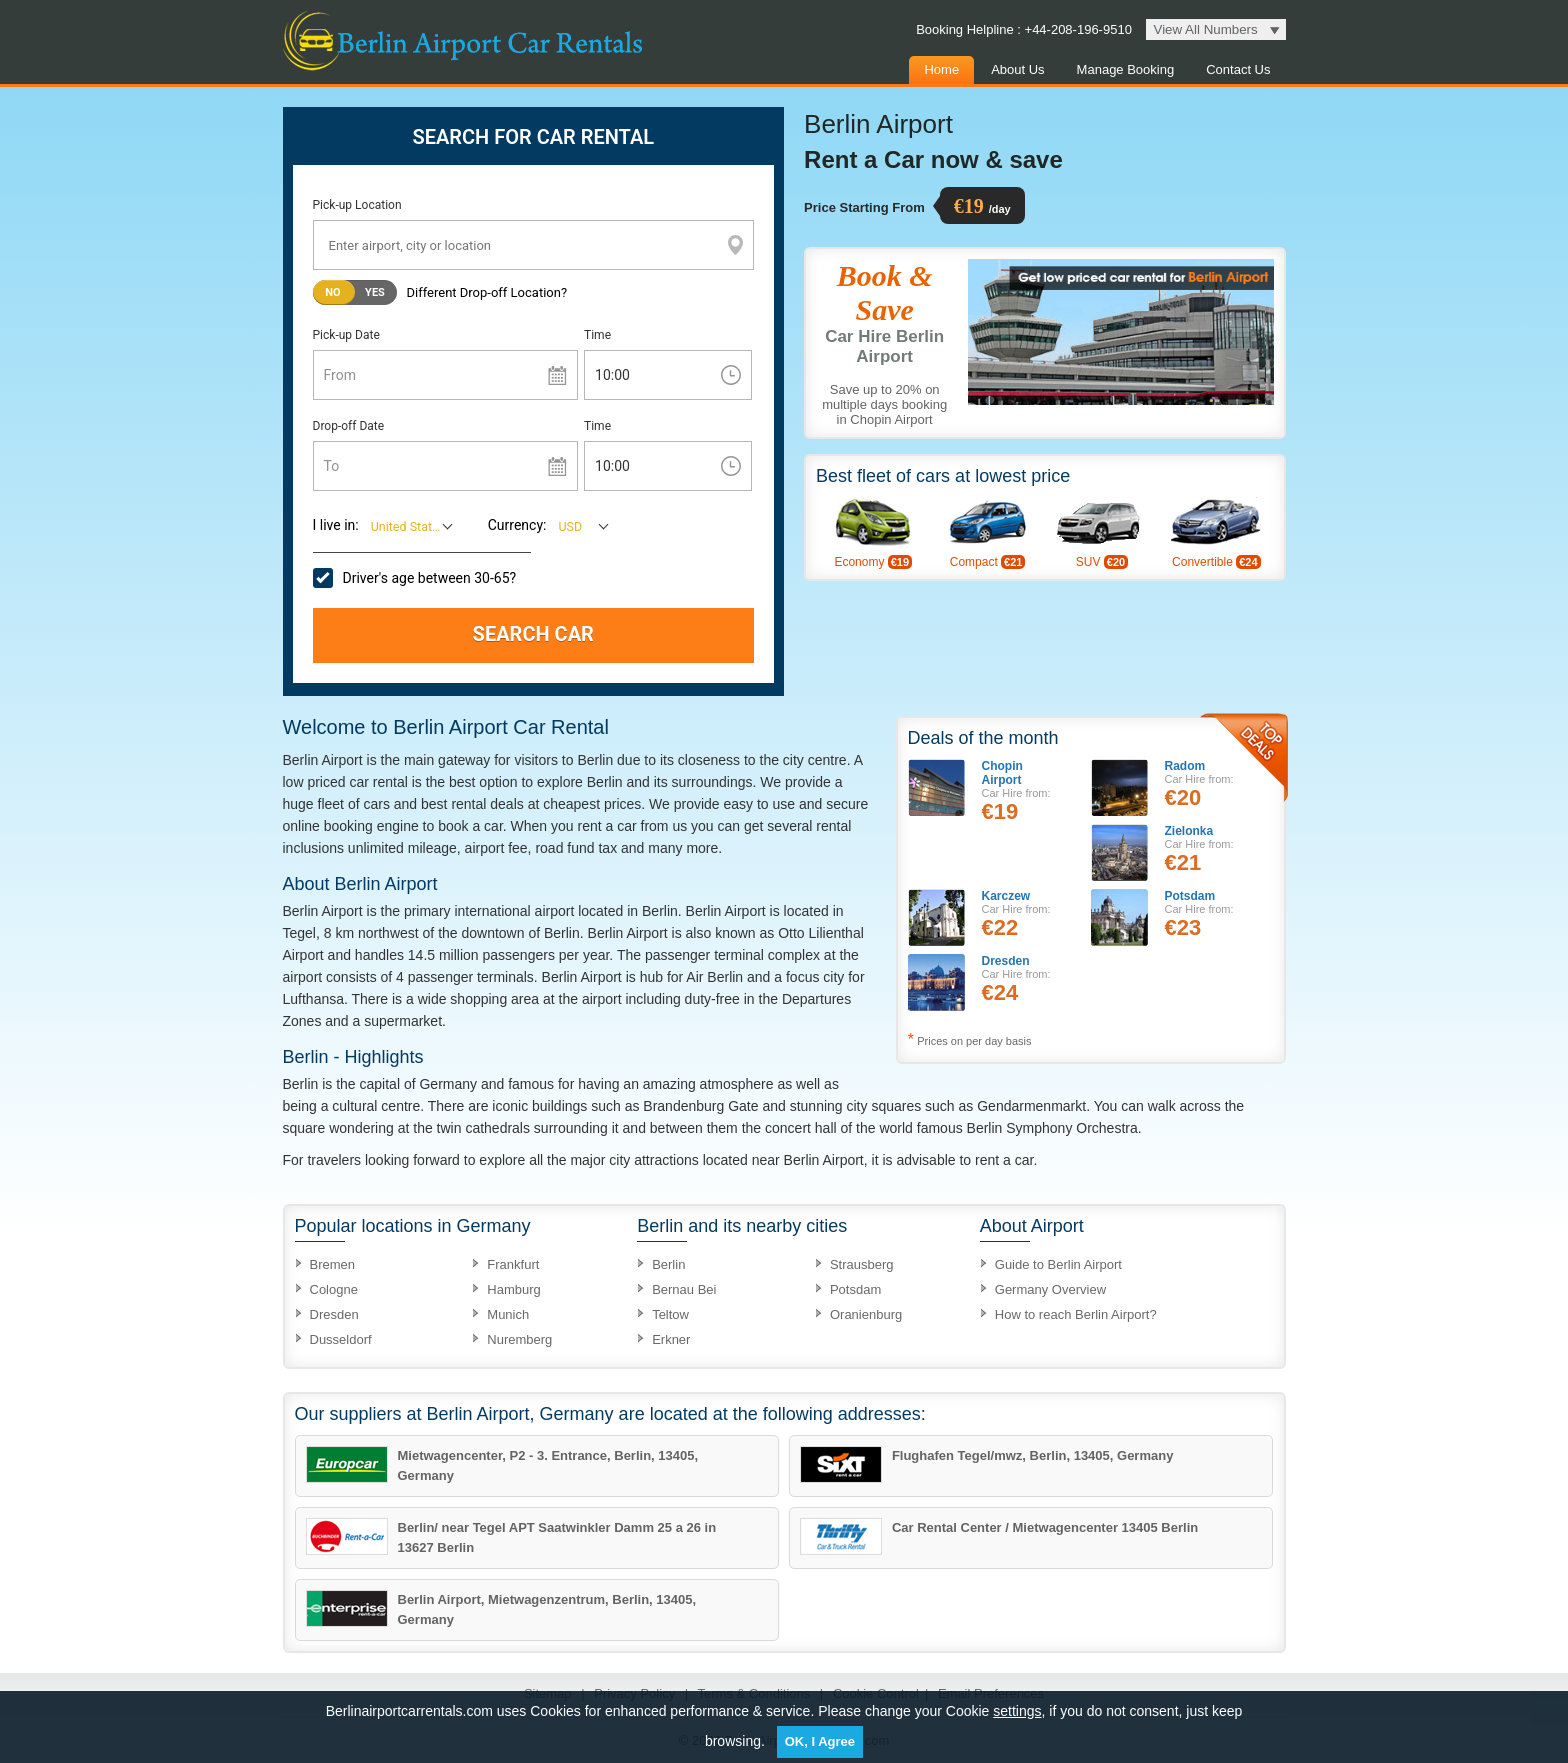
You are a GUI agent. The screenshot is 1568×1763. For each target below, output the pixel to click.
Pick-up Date (346, 335)
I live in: (336, 525)
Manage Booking (1126, 69)
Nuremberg (519, 1339)
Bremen (333, 1264)
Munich (508, 1314)
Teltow (670, 1314)
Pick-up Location (357, 205)
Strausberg (862, 1264)
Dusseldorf (341, 1339)
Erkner (671, 1339)
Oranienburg (866, 1314)
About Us (1017, 69)
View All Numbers (1206, 29)
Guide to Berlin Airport (1058, 1264)
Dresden (334, 1314)
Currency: (517, 525)
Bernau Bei (684, 1289)
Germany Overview (1050, 1289)
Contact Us (1238, 69)
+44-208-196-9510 (1076, 29)
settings (1017, 1711)
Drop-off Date (349, 426)
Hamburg (513, 1289)
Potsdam (855, 1289)
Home (941, 69)
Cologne (334, 1289)
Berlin (668, 1264)
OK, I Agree (820, 1741)
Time (597, 335)
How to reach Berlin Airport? (1076, 1314)
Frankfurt (513, 1264)
